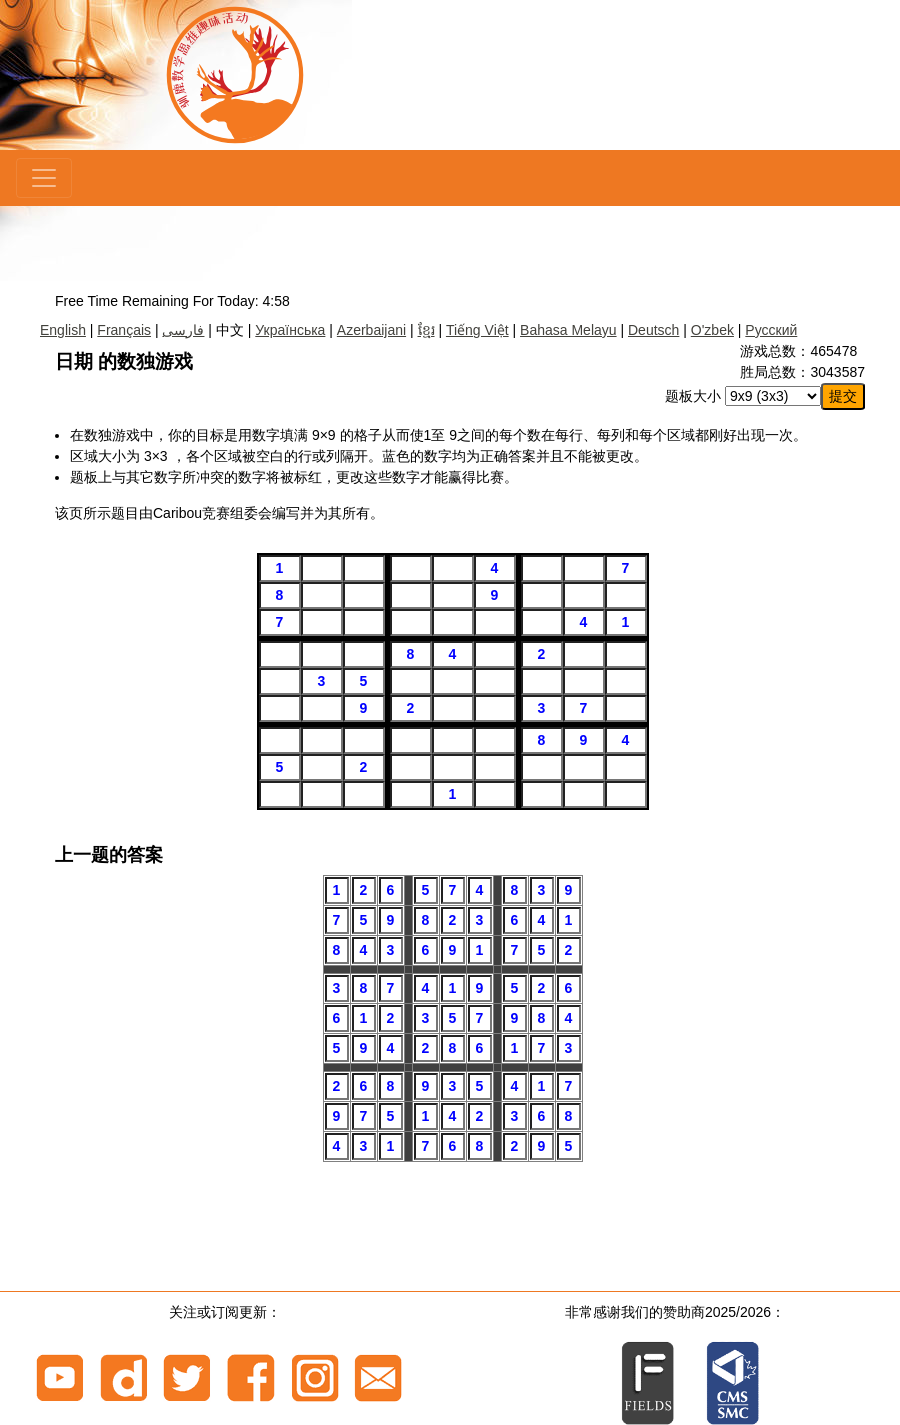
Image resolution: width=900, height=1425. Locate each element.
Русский (771, 330)
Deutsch (653, 330)
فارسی (183, 330)
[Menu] (44, 178)
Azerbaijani (371, 330)
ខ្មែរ (426, 330)
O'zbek (712, 330)
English (63, 330)
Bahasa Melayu (568, 330)
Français (124, 330)
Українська (290, 330)
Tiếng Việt (477, 330)
